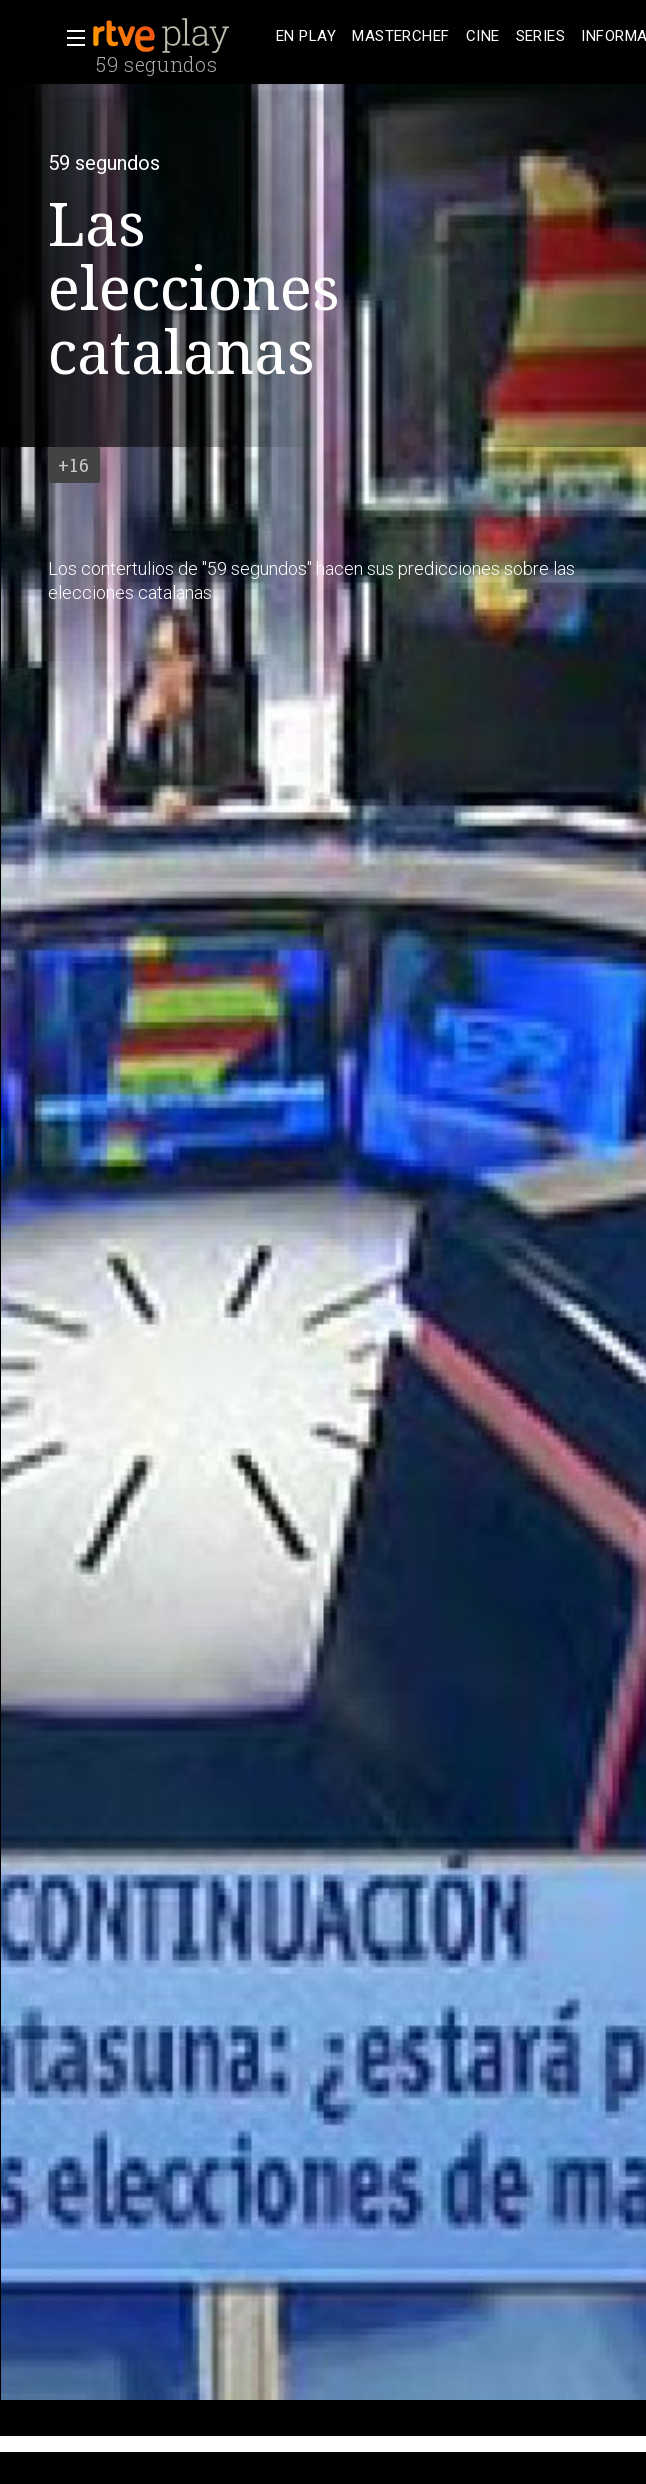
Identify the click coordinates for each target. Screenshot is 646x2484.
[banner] (180, 36)
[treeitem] (306, 36)
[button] (70, 38)
